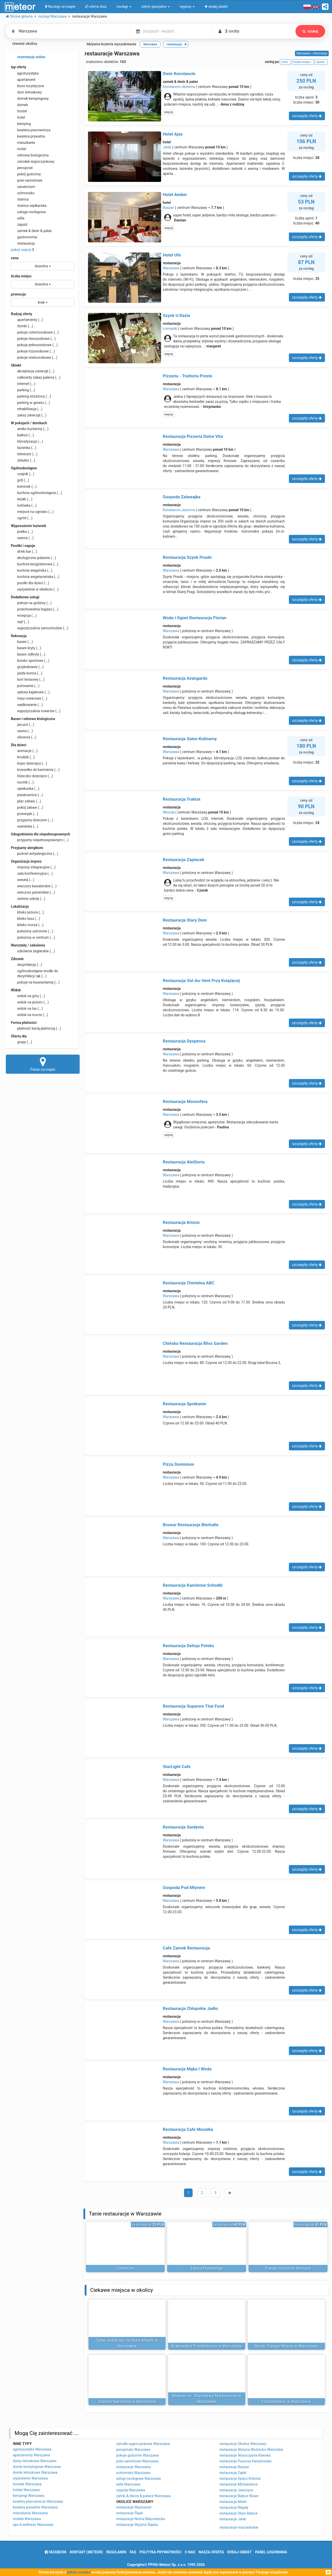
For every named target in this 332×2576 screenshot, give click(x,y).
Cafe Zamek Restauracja (186, 1947)
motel (18, 148)
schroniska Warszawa (133, 2473)
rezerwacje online (28, 57)
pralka (22, 531)
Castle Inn (125, 2268)
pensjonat (22, 167)
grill (20, 480)
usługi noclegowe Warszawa (138, 2478)
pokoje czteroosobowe (35, 332)
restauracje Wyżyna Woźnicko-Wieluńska (251, 2450)
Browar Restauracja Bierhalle (191, 1524)
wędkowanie (27, 704)
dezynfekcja (26, 964)
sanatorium (23, 186)
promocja (18, 294)
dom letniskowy (26, 92)
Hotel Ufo (172, 254)
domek (19, 104)
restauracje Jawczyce (236, 2490)
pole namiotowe (26, 180)
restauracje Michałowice (238, 2484)
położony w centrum (33, 937)
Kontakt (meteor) (86, 2552)
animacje (24, 750)
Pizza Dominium (178, 1464)
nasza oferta (211, 2552)
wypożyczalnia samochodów (39, 628)
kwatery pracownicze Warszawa (38, 2501)
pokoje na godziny (31, 602)
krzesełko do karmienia (35, 769)
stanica (20, 199)
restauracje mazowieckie (238, 2527)
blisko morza (27, 924)
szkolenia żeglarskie (33, 951)
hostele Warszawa (27, 2484)
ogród (22, 517)
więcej (168, 112)
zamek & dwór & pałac (31, 230)
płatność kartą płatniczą (36, 1028)
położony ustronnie (32, 931)
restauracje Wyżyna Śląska (137, 2525)
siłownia (23, 737)
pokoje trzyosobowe (33, 351)
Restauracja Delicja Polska (188, 1645)
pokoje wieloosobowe (34, 357)
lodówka (24, 505)
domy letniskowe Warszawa (34, 2461)
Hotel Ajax (173, 134)
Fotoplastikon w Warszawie (286, 2401)
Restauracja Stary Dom (185, 920)
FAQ (133, 2552)
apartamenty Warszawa (31, 2455)
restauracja (23, 243)
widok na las (27, 1008)
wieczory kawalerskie (33, 886)
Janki (167, 147)
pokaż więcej (23, 250)
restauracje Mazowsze (134, 2507)
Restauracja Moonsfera (185, 1101)
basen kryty (26, 647)
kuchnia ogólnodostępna (36, 492)
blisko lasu (25, 918)
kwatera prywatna (28, 136)
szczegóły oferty (307, 116)
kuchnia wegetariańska (35, 576)
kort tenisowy (27, 679)
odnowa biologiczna (30, 155)
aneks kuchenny (29, 428)
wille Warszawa (128, 2484)
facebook (55, 2552)
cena (14, 258)
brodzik (23, 757)
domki (22, 326)
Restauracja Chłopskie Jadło (190, 2008)
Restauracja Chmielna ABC (189, 1282)
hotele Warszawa (26, 2490)
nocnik (22, 782)
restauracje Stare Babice (238, 2513)
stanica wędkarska (28, 205)
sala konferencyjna (32, 873)
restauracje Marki (233, 2502)
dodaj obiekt (239, 2552)
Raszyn (168, 208)
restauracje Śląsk (129, 2513)
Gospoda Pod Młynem (184, 1887)
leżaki (21, 499)
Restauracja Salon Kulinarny (190, 738)
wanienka (24, 826)
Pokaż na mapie (42, 1063)
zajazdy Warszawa (130, 2490)
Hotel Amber (175, 194)
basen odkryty (28, 654)
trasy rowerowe (29, 698)
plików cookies (78, 2572)
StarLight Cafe (177, 1766)
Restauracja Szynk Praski (187, 557)
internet (23, 383)
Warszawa (171, 268)
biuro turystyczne (27, 85)
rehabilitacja (26, 408)
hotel (18, 117)
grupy (21, 1042)
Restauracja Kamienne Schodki (193, 1585)
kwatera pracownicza (30, 130)
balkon (22, 435)
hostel (19, 111)
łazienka (23, 447)
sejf (20, 621)
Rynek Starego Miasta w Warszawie (286, 2346)
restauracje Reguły (233, 2507)
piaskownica (27, 794)
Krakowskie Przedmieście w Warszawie (206, 2346)
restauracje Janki (232, 2519)
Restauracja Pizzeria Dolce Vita (193, 436)
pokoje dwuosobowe (33, 338)
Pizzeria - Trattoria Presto (187, 375)
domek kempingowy (30, 98)
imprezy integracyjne (33, 867)
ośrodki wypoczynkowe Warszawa (143, 2444)
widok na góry (28, 995)
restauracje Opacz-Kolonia (239, 2478)
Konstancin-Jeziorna (179, 87)
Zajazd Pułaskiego (206, 2268)
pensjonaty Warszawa (133, 2450)
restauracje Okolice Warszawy (242, 2444)
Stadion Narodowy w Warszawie (127, 2401)
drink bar (24, 551)
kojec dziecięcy (29, 763)
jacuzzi (22, 724)
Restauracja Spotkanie (184, 1403)
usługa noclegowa (28, 211)
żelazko (23, 460)
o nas (190, 2552)
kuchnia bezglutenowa (34, 564)
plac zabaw (26, 801)
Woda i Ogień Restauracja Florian (194, 617)
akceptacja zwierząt (32, 371)
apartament (23, 79)
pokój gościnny (26, 174)
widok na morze (29, 1014)
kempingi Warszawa (28, 2496)
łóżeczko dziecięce (32, 775)
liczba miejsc (21, 276)
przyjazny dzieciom (32, 820)
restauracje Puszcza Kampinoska (245, 2461)
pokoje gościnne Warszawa (137, 2455)
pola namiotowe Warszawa (137, 2461)
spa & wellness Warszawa (33, 2525)
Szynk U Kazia (176, 315)
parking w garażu (30, 402)
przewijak (24, 813)
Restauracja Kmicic (181, 1222)
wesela (22, 879)
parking (23, 390)
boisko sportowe (30, 660)
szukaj (310, 31)
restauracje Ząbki (232, 2473)
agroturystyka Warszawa (32, 2449)
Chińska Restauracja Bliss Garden (195, 1343)
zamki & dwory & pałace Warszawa (143, 2496)
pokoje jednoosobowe (34, 344)
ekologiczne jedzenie (33, 557)
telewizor (24, 453)
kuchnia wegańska (31, 570)
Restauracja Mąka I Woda (187, 2068)
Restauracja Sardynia (183, 1827)
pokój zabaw (27, 807)
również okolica (21, 44)
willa (17, 218)
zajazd (19, 224)
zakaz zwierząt (28, 415)
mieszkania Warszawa (30, 2513)
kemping (21, 123)
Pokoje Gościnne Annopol (288, 2268)
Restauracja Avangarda (185, 678)
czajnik (22, 473)
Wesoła (168, 812)
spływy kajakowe (30, 692)
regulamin (116, 2552)
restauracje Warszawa (133, 2467)
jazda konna (26, 673)
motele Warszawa (27, 2519)
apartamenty (27, 319)
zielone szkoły (28, 898)
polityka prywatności (160, 2552)
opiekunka (25, 788)
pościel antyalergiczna (34, 853)
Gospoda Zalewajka (181, 496)
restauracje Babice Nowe (238, 2496)
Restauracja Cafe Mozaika (188, 2129)
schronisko (22, 192)
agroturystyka (25, 73)
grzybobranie (27, 666)
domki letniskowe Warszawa (35, 2472)
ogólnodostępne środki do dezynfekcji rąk (34, 973)
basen (22, 641)
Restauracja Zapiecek (183, 859)
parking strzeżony (31, 396)
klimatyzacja (27, 441)
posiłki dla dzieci (30, 582)
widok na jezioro (30, 1002)
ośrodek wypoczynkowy (32, 161)
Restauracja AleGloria (183, 1161)
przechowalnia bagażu (34, 609)
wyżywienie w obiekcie (34, 589)
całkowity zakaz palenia (35, 377)
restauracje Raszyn (234, 2467)
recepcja (24, 615)
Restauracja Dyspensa (184, 1041)
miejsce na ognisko (32, 511)
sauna (22, 730)
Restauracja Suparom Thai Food (193, 1706)
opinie (321, 62)
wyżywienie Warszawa (30, 2478)
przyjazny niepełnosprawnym (40, 839)
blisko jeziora (27, 912)
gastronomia (24, 237)
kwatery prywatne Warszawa (35, 2507)
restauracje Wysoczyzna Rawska (244, 2455)
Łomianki (170, 329)
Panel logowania (271, 2552)
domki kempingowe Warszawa (37, 2467)
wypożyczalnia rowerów (36, 710)
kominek (24, 486)
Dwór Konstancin (179, 73)
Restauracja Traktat (181, 799)
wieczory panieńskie (33, 892)
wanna (22, 537)
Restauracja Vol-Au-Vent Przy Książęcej (201, 980)
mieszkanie (23, 142)
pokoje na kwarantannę (35, 982)
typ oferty (18, 67)
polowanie (25, 685)
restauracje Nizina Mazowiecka (140, 2519)
